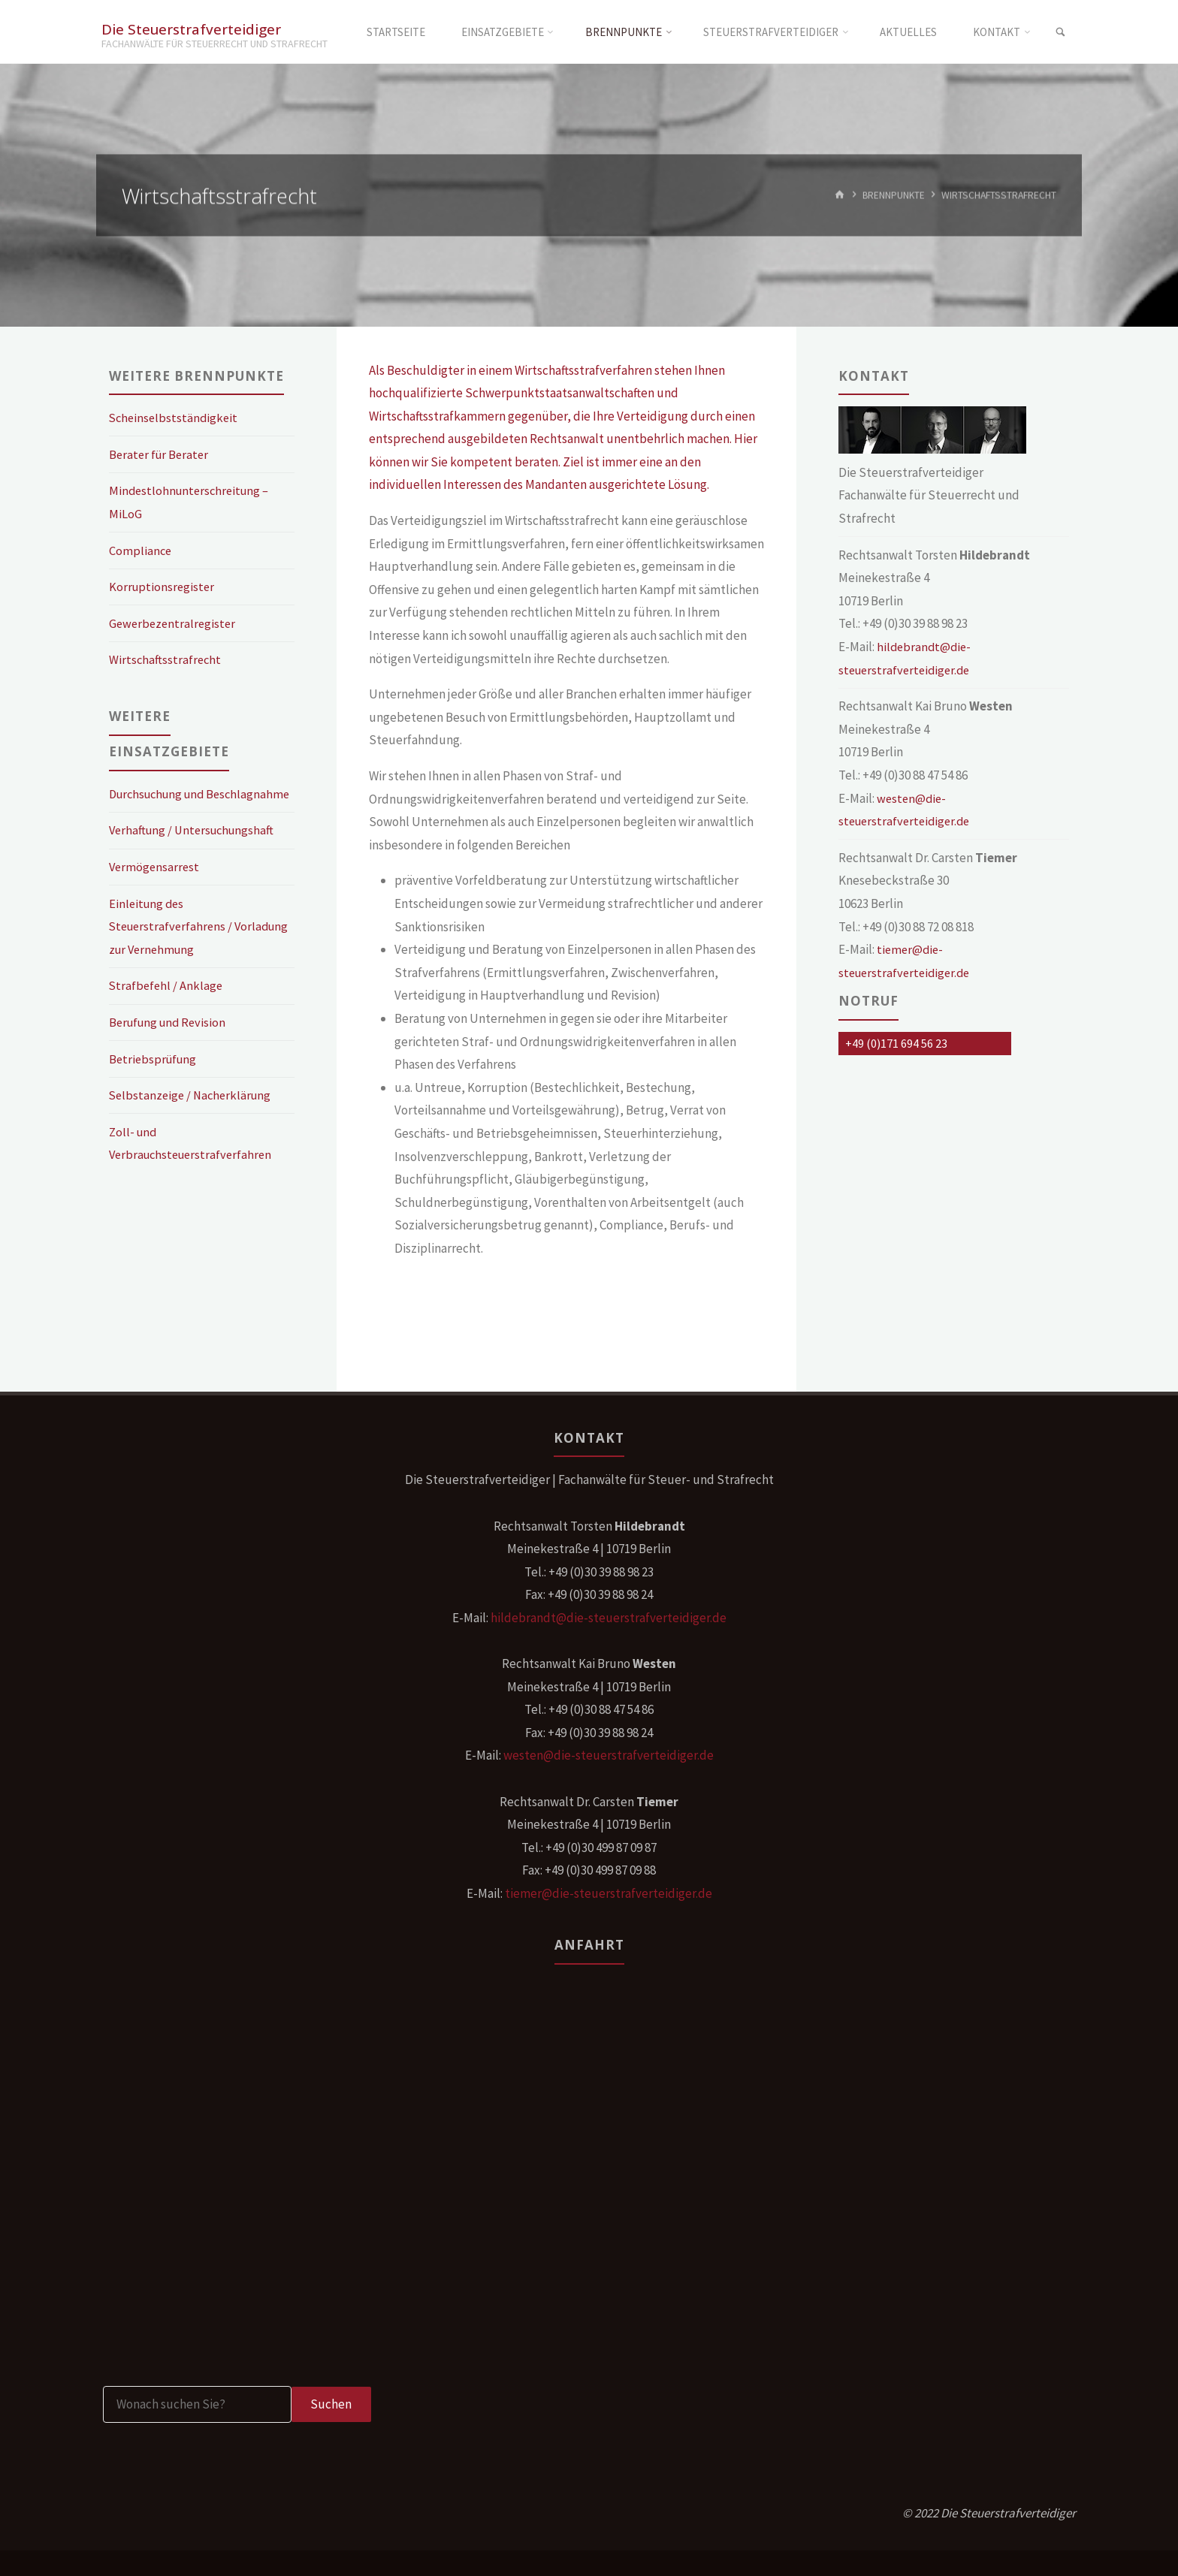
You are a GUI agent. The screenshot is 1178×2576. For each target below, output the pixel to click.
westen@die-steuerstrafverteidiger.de (608, 1755)
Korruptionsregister (163, 586)
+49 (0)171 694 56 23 (896, 1043)
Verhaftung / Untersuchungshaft (195, 853)
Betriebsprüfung (155, 1081)
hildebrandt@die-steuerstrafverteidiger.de (608, 1617)
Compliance (141, 550)
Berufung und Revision (170, 1045)
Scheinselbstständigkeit (175, 417)
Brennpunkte (893, 195)
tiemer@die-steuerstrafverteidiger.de (608, 1893)
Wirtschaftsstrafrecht (166, 659)
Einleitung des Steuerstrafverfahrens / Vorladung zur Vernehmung (183, 949)
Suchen (331, 2404)
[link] (1059, 32)
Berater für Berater (161, 454)
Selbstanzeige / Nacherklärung (193, 1118)
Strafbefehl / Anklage (167, 1008)
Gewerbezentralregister (174, 623)
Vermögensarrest (155, 890)
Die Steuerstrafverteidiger (192, 28)
